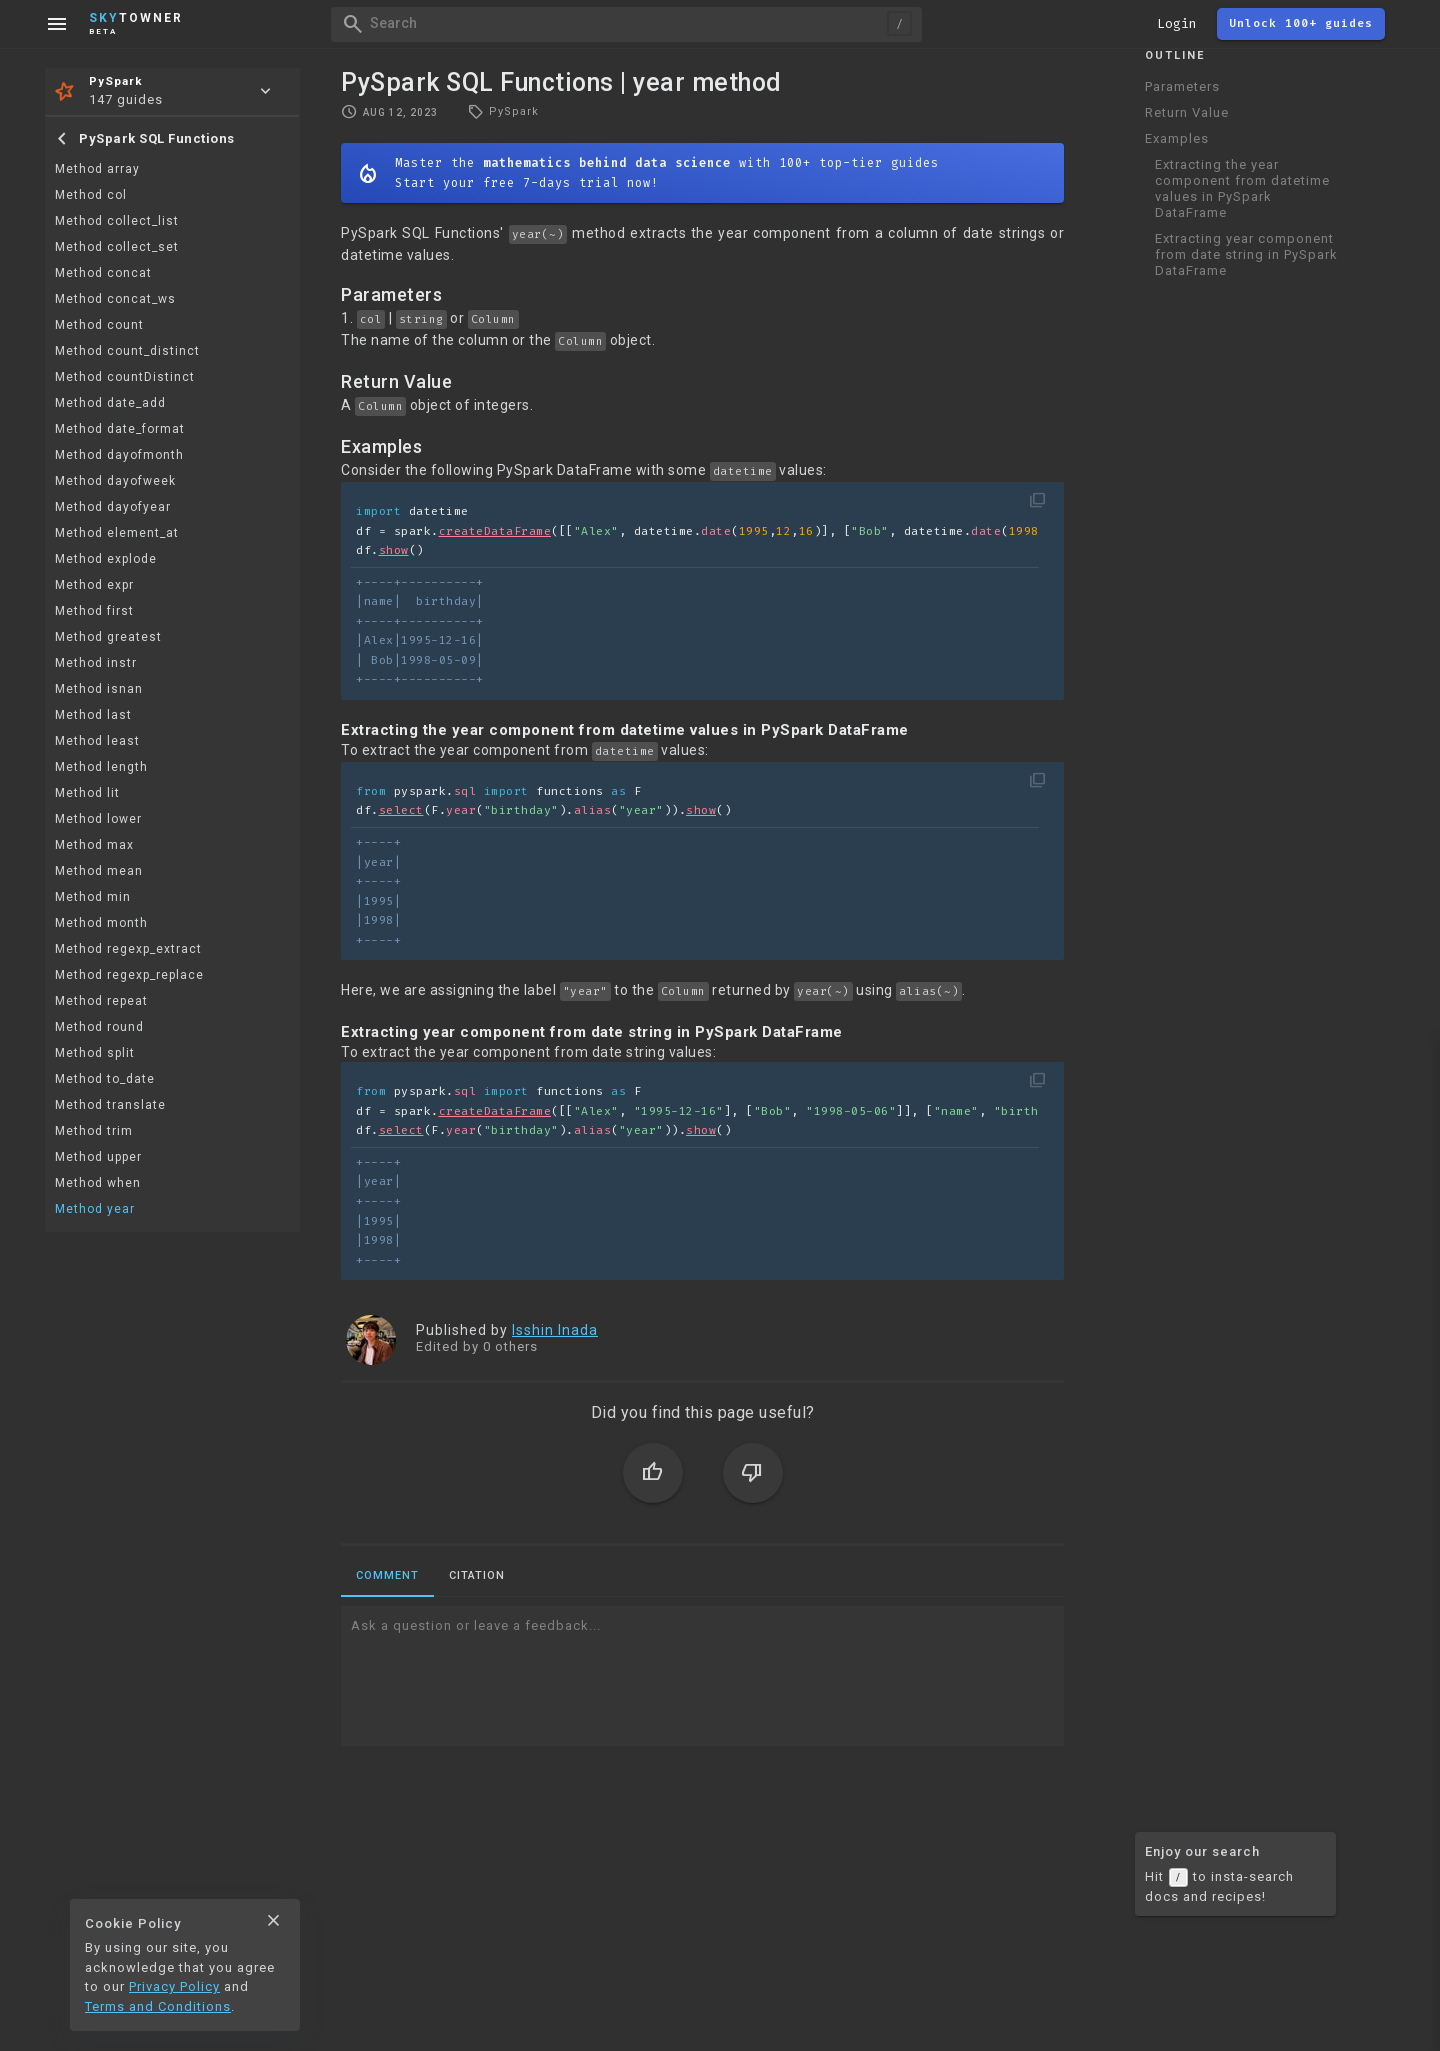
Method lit (87, 793)
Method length (101, 767)
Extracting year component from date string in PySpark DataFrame (1246, 254)
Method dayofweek (115, 481)
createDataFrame (495, 531)
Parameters (1182, 86)
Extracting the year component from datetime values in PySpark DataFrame (1242, 188)
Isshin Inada (555, 1330)
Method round (99, 1027)
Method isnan (99, 689)
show (394, 550)
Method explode (106, 559)
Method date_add (110, 403)
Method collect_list (117, 221)
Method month (101, 923)
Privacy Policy (174, 1986)
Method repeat (101, 1001)
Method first (94, 611)
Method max (94, 845)
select (401, 810)
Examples (1177, 138)
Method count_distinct (127, 351)
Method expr (94, 585)
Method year (95, 1209)
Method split (95, 1053)
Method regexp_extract (128, 949)
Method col (91, 195)
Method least (97, 741)
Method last (93, 715)
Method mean (99, 871)
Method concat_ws (115, 299)
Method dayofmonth (119, 455)
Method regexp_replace (129, 975)
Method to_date (105, 1079)
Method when (98, 1183)
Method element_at (117, 533)
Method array (97, 169)
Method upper (98, 1157)
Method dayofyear (113, 507)
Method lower (98, 819)
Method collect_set (117, 247)
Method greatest (108, 637)
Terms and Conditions (158, 2006)
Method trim (94, 1131)
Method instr (96, 663)
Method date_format (120, 429)
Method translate (110, 1105)
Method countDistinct (125, 377)
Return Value (1187, 112)
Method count (99, 325)
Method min (93, 897)
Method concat (103, 273)
